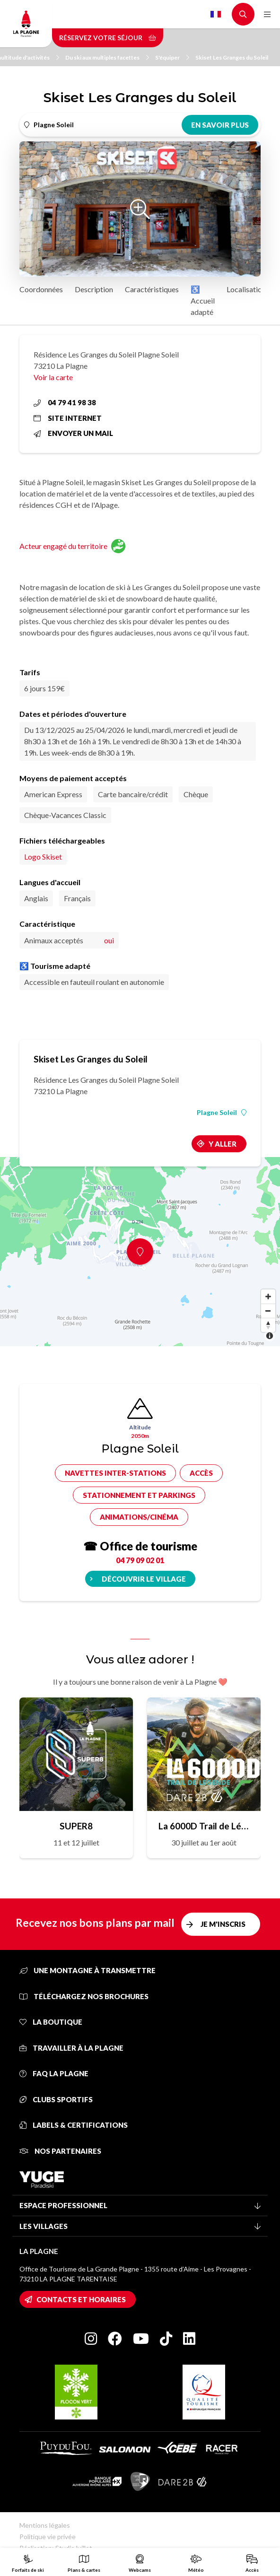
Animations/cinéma (139, 1517)
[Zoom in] (268, 1296)
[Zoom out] (268, 1311)
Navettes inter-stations (115, 1473)
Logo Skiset (43, 856)
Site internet (68, 418)
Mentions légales (44, 2525)
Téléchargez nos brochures (84, 1996)
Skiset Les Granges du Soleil (231, 57)
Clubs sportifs (56, 2099)
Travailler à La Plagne (71, 2048)
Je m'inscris (223, 1924)
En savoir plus (220, 125)
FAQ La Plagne (53, 2073)
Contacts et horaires (81, 2299)
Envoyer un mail (73, 433)
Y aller (222, 1144)
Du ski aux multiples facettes (107, 57)
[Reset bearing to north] (268, 1325)
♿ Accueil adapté (203, 300)
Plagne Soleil (221, 1112)
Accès (201, 1473)
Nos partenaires (60, 2151)
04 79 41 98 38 (65, 402)
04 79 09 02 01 (140, 1560)
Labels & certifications (73, 2125)
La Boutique (50, 2022)
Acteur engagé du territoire (72, 546)
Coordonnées (41, 289)
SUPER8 (76, 1825)
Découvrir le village (144, 1579)
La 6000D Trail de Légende (203, 1825)
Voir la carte (53, 377)
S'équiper (172, 57)
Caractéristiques (152, 289)
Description (94, 289)
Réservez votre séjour (107, 38)
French (215, 14)
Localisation (246, 289)
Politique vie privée (47, 2536)
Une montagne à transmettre (87, 1970)
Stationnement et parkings (139, 1495)
